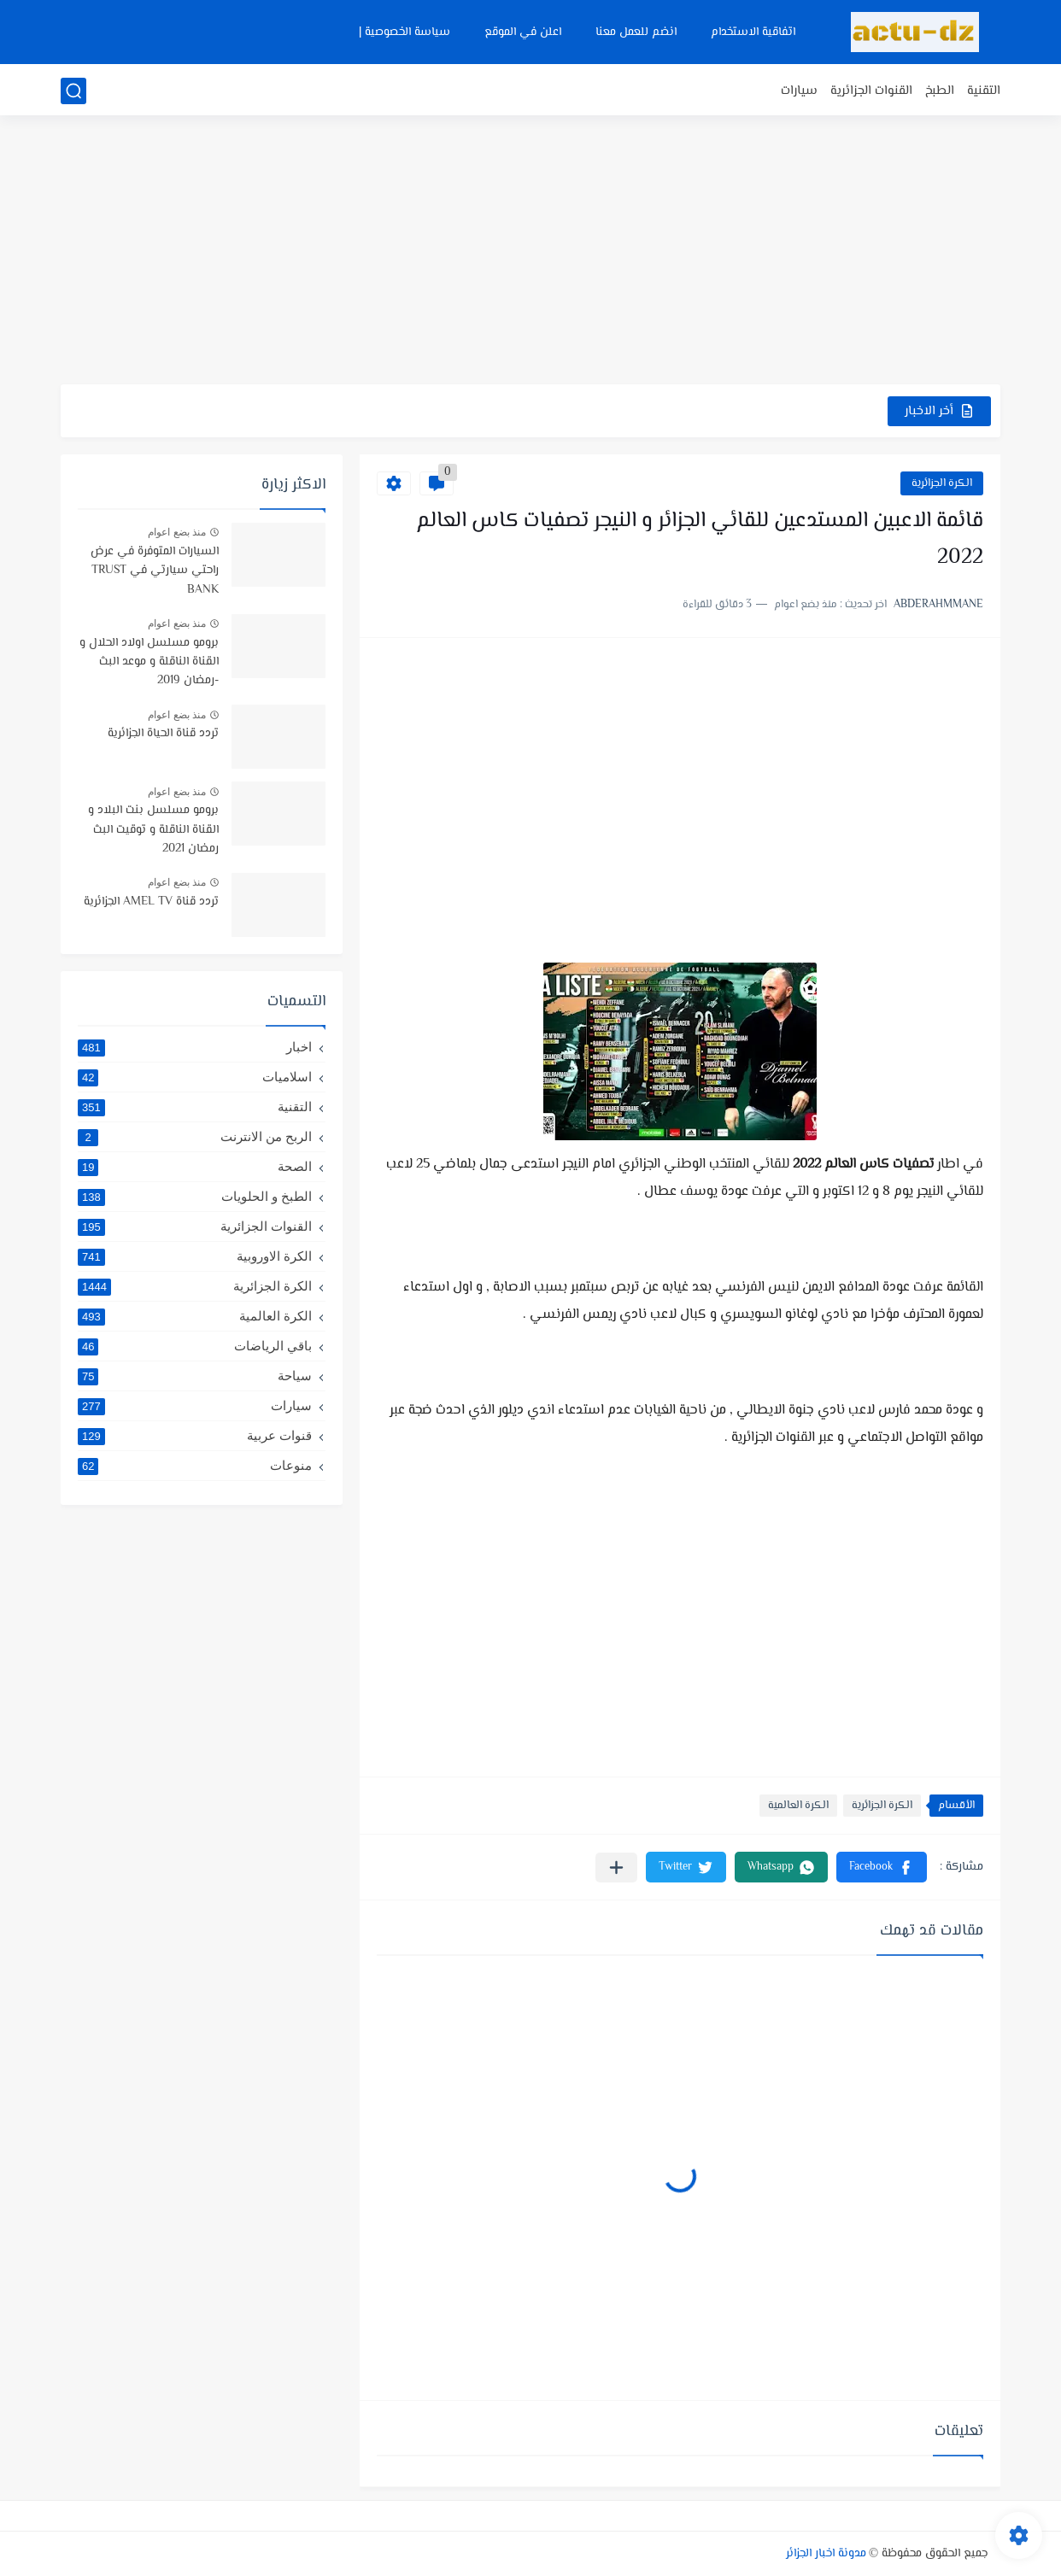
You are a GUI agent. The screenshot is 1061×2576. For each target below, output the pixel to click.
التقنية (983, 91)
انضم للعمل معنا (636, 32)
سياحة (195, 1376)
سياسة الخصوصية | (404, 32)
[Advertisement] (530, 252)
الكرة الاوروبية (195, 1256)
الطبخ (939, 91)
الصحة (195, 1166)
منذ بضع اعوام (177, 532)
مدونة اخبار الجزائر (826, 2553)
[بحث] (73, 91)
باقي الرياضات (195, 1346)
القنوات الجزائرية (871, 91)
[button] (881, 1867)
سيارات (799, 91)
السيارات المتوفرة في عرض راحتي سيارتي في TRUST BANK (155, 571)
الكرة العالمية (798, 1805)
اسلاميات (195, 1077)
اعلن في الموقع (522, 32)
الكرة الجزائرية (942, 483)
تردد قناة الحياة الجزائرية (163, 733)
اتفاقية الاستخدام (753, 32)
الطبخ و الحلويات (195, 1196)
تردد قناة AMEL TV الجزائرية (151, 902)
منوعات (195, 1465)
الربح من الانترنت (195, 1137)
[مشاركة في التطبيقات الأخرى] (616, 1867)
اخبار (195, 1047)
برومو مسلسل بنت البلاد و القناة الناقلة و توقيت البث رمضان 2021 (153, 829)
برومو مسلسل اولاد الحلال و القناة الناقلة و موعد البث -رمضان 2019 (149, 662)
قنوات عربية (195, 1435)
